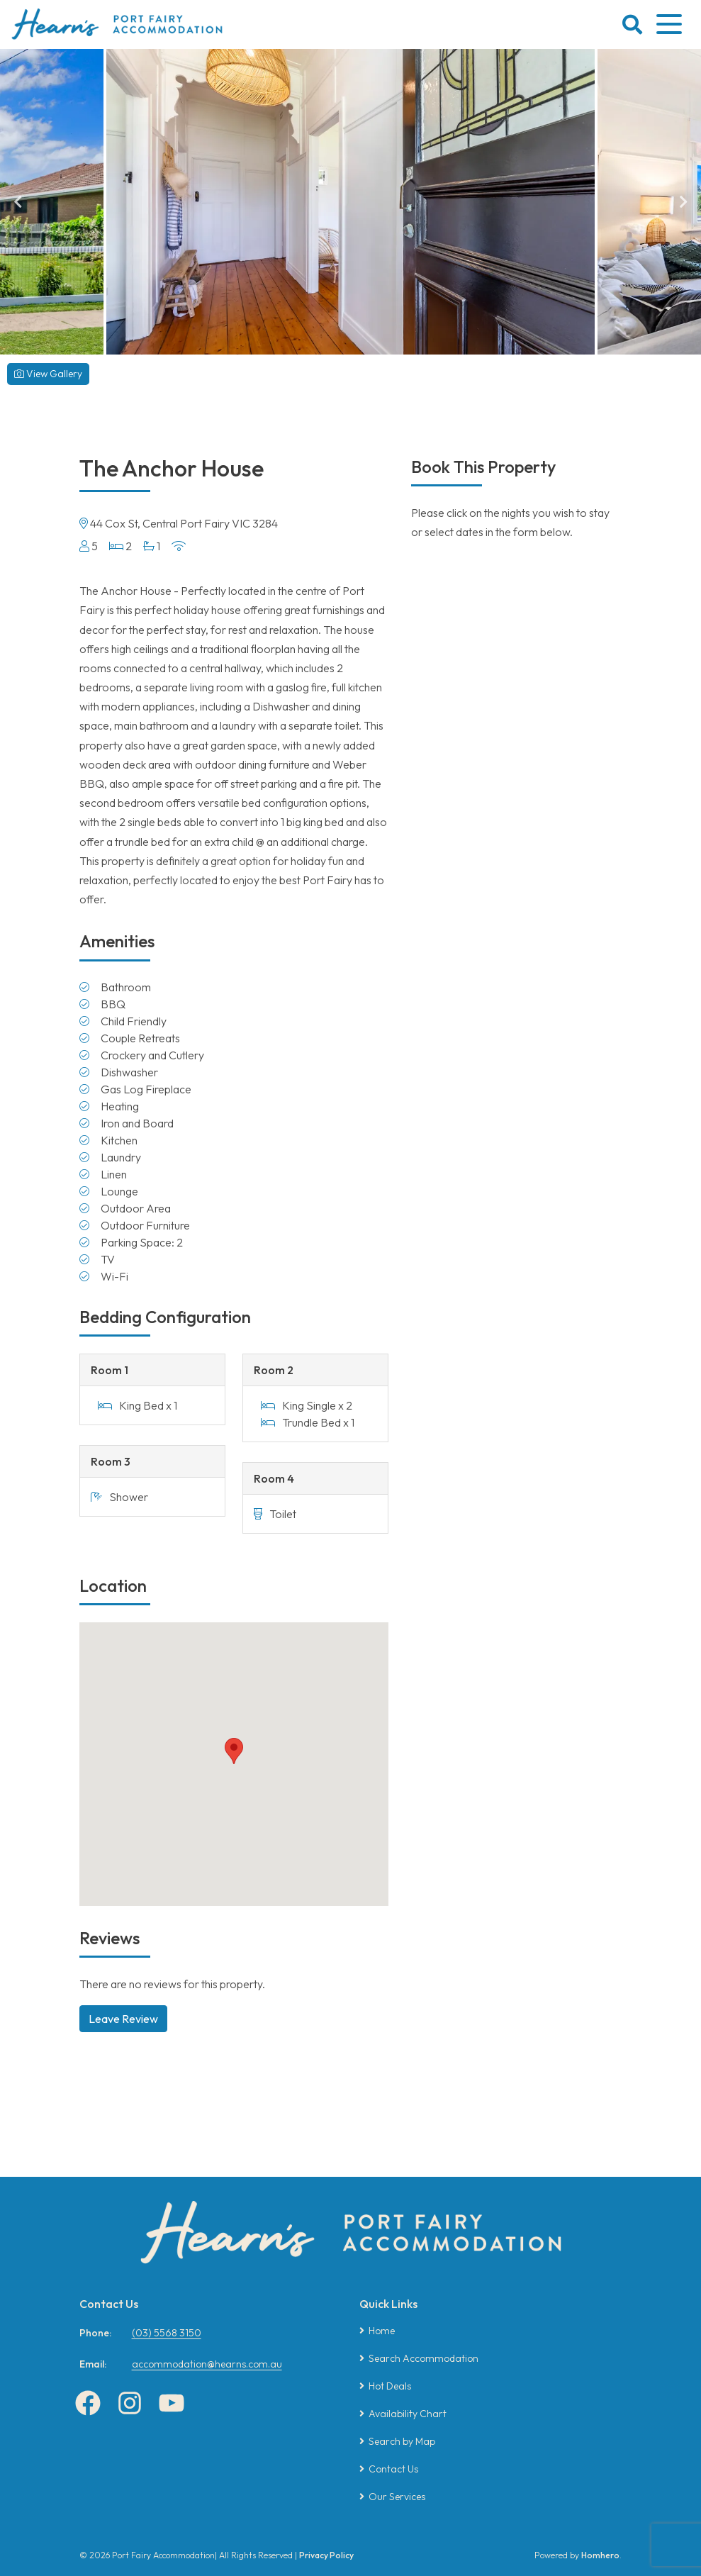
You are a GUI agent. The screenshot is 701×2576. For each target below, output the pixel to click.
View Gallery (48, 373)
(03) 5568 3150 (166, 2332)
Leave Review (123, 2019)
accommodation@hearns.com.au (207, 2364)
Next (683, 202)
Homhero (600, 2555)
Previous (17, 202)
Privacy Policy (326, 2555)
